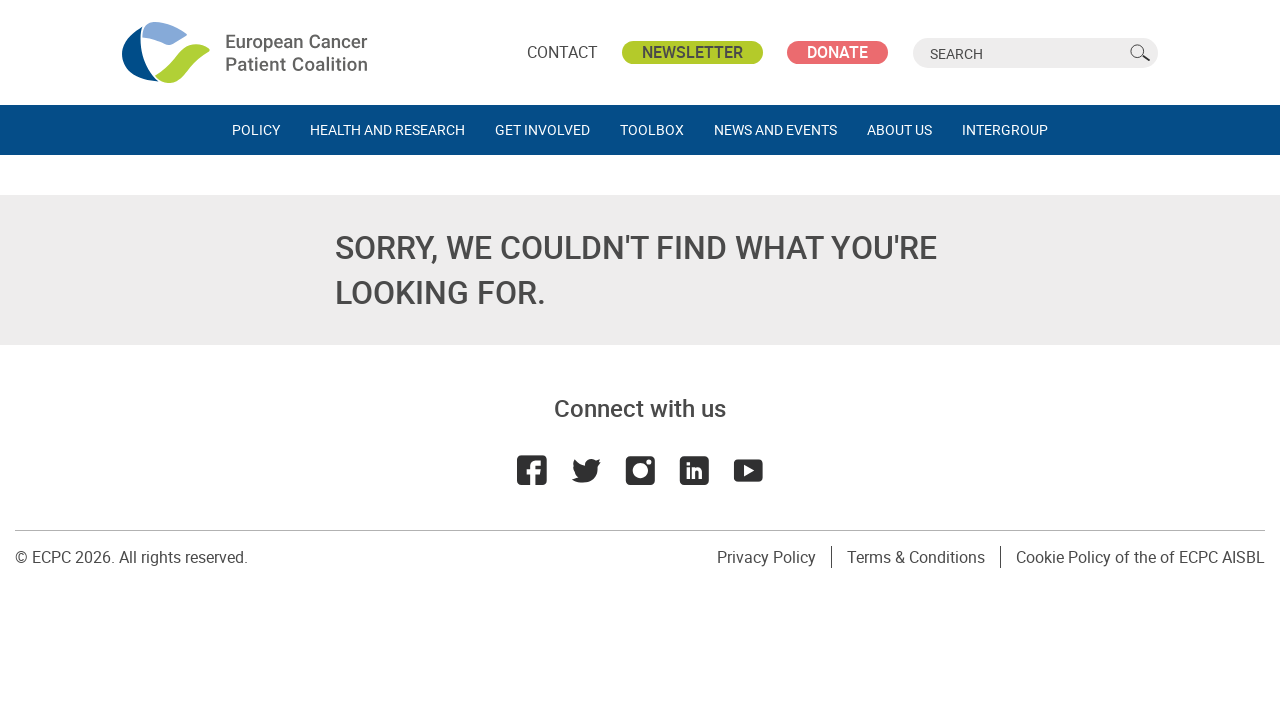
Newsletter (692, 52)
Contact (562, 52)
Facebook (532, 470)
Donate (837, 52)
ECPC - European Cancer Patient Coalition (247, 52)
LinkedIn (694, 470)
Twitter (586, 470)
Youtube (748, 470)
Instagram (640, 470)
